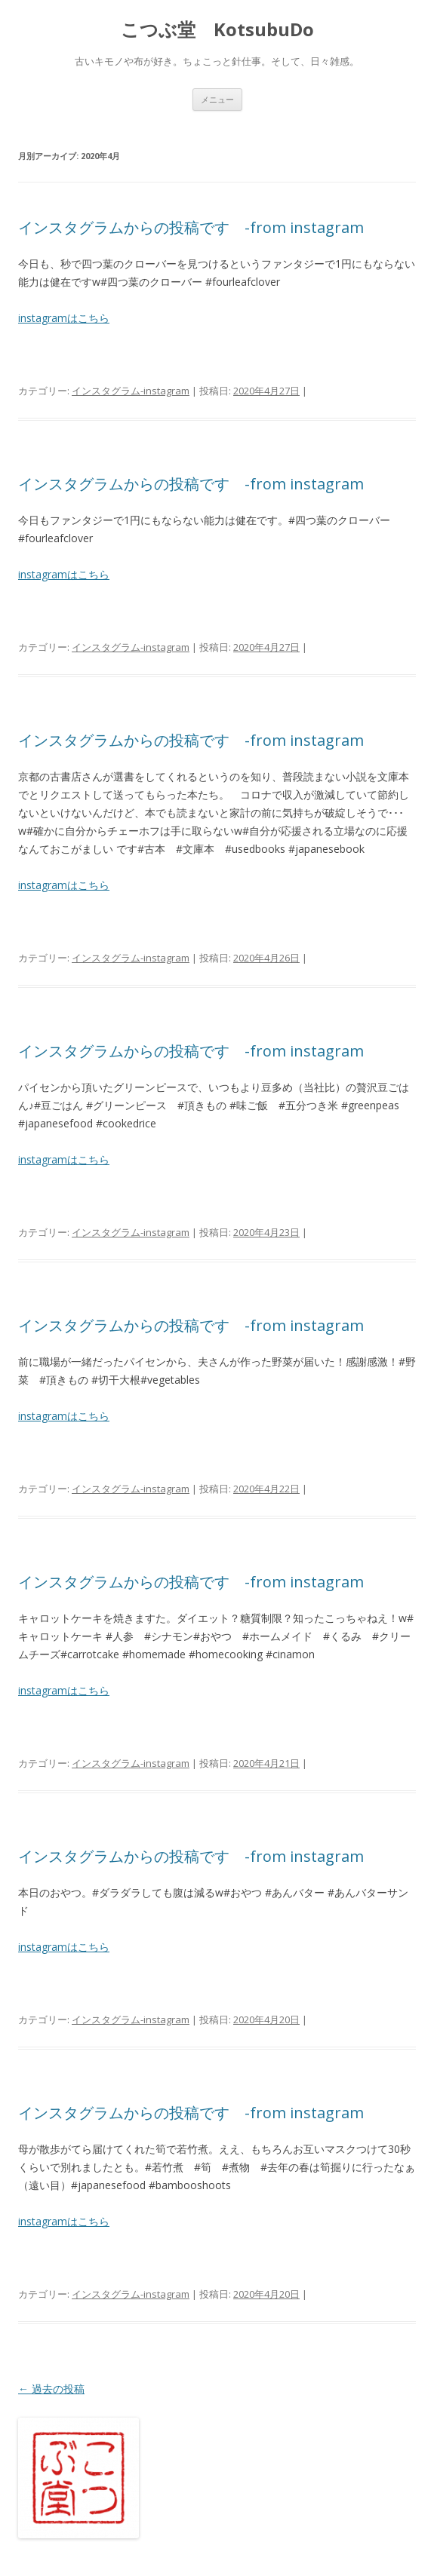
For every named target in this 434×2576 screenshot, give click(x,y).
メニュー (217, 99)
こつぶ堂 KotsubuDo (217, 29)
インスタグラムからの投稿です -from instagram (191, 227)
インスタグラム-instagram (130, 390)
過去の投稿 (51, 2388)
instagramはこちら (63, 318)
